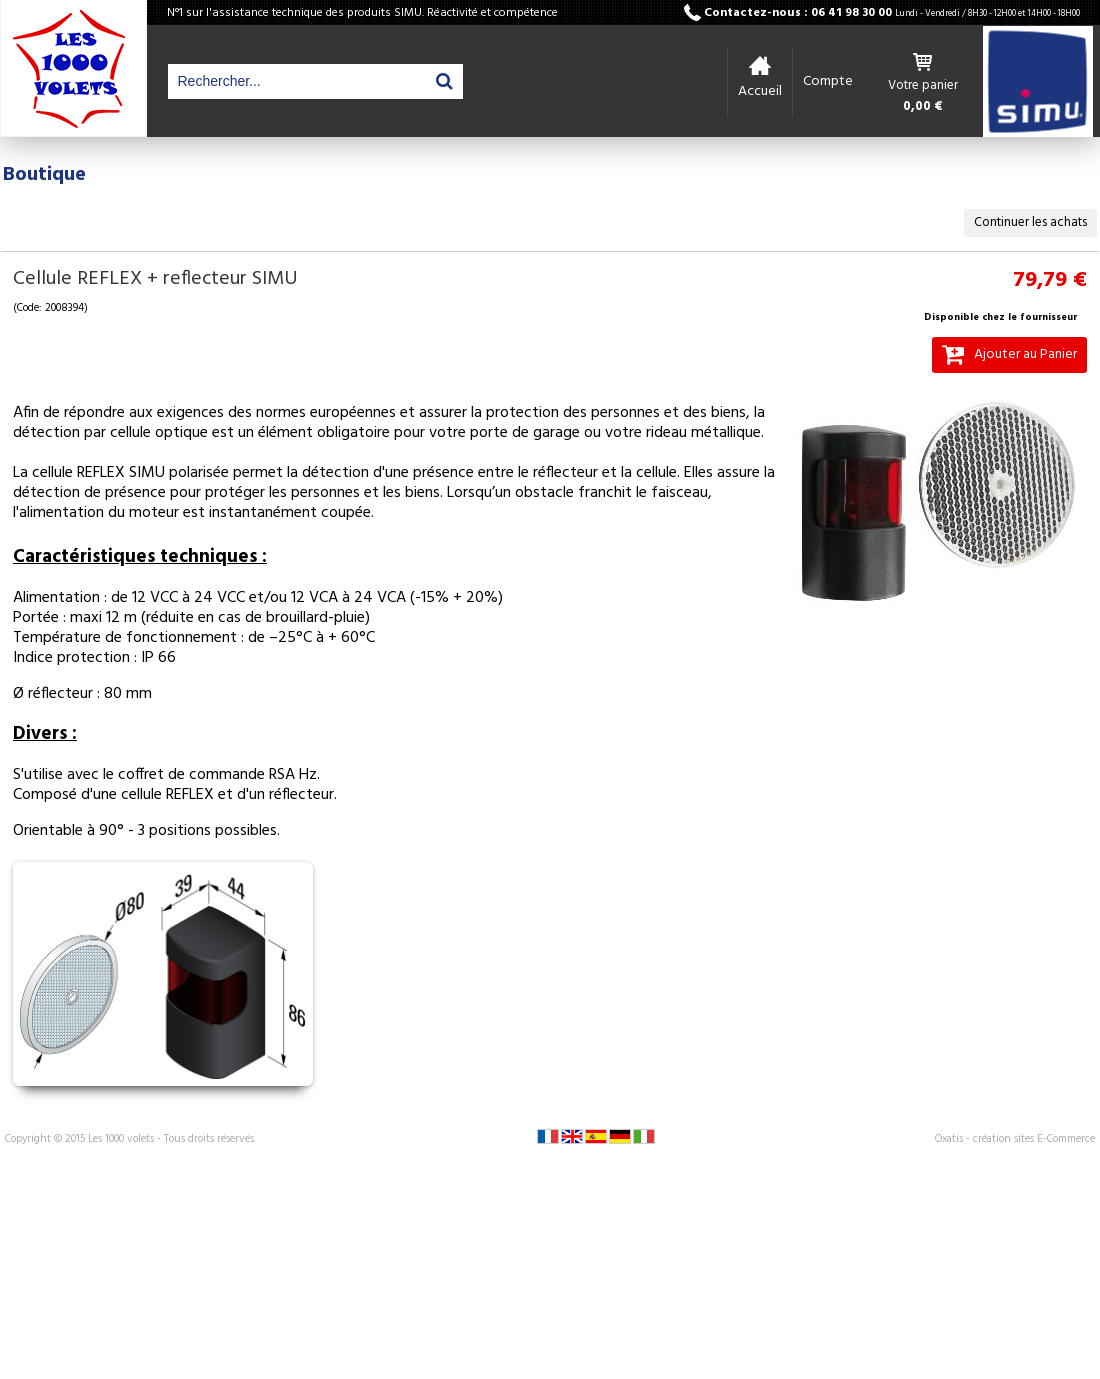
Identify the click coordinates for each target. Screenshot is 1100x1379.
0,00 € (923, 107)
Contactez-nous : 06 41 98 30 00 (892, 13)
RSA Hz (293, 775)
